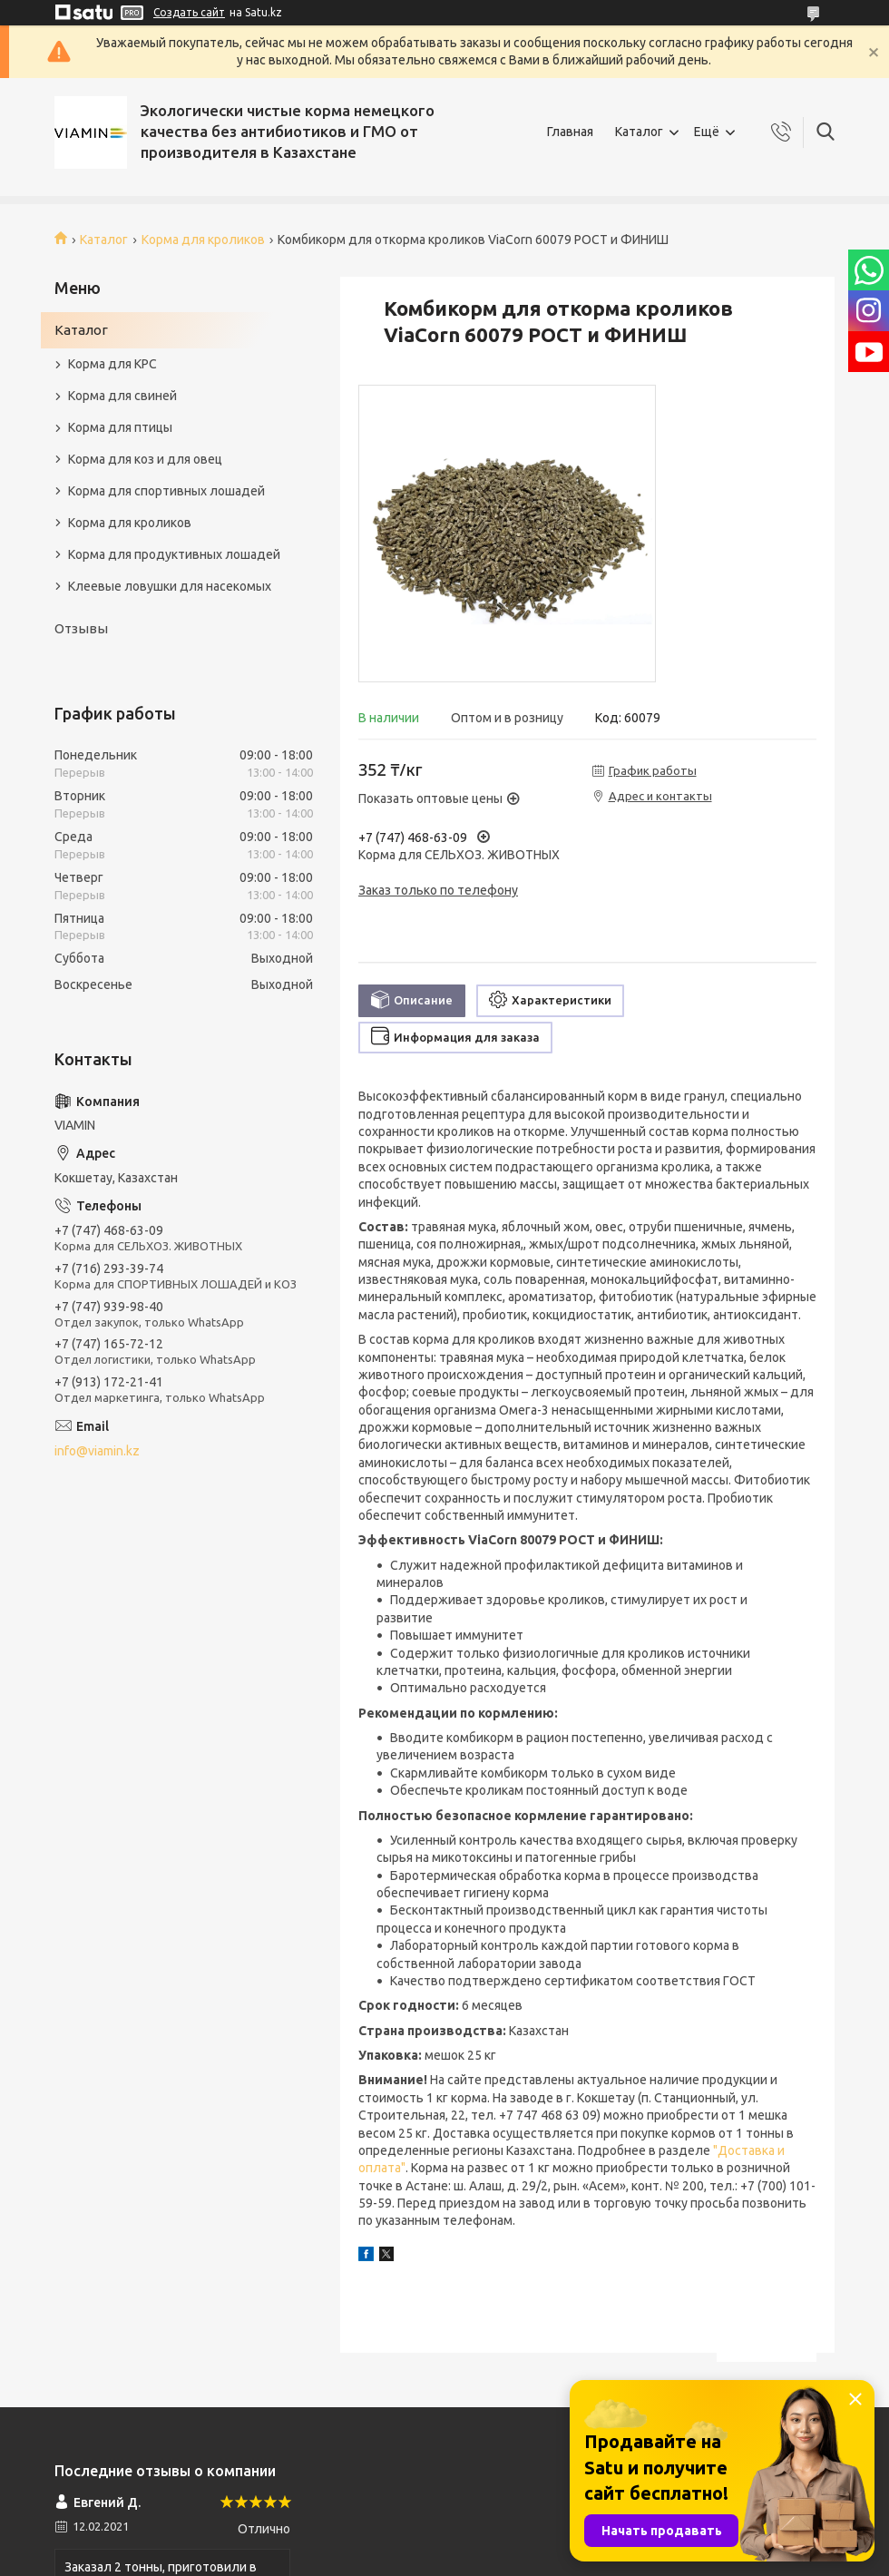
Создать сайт (189, 12)
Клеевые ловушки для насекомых (169, 586)
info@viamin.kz (97, 1451)
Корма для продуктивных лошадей (174, 554)
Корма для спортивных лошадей (166, 491)
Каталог (639, 131)
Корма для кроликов (203, 239)
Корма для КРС (112, 364)
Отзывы (81, 628)
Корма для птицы (120, 427)
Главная (570, 131)
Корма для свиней (122, 395)
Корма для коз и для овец (145, 459)
